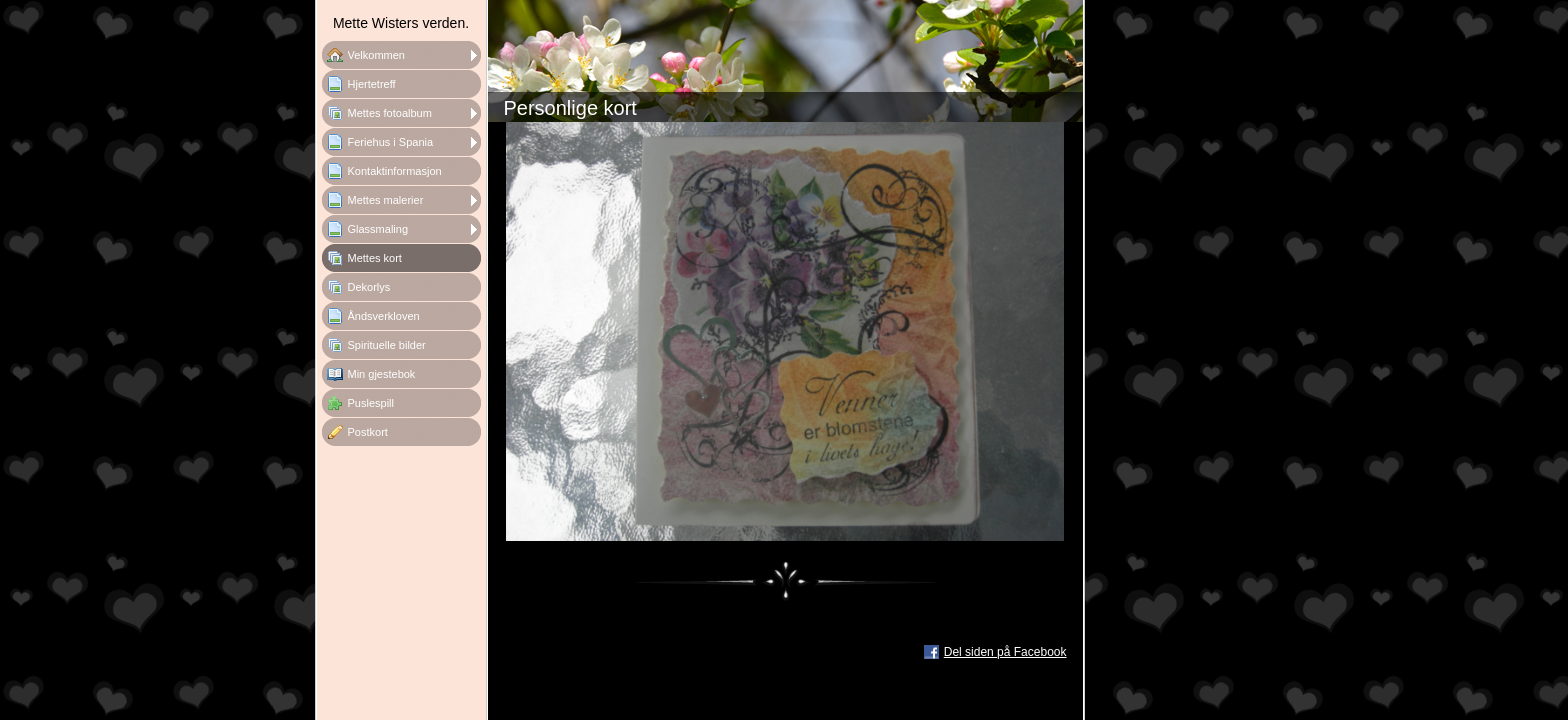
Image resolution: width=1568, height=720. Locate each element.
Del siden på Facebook (1005, 652)
